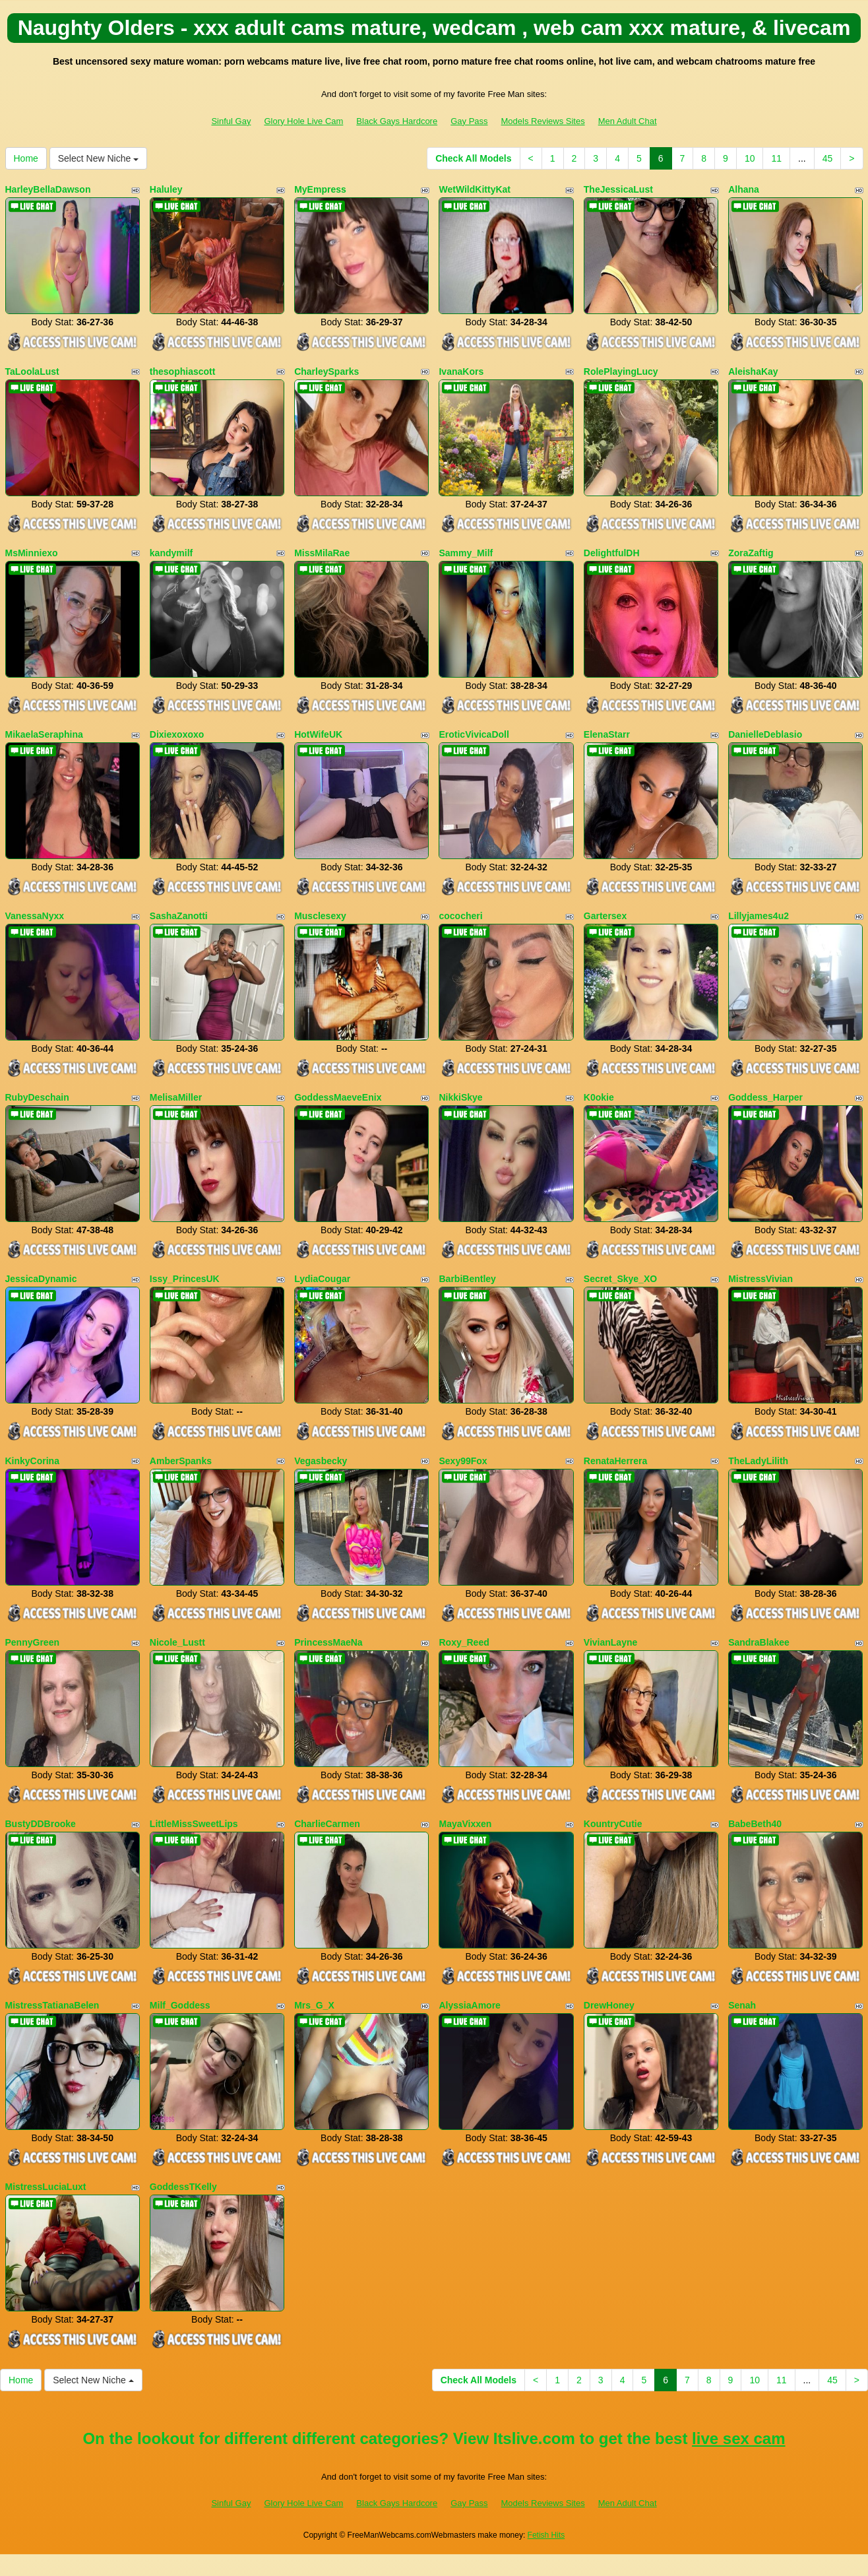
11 (776, 158)
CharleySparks (326, 371)
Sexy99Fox (463, 1461)
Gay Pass (468, 121)
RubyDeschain (37, 1097)
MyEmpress (320, 189)
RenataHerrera (616, 1461)
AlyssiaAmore (469, 2005)
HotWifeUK (318, 734)
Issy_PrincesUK (185, 1278)
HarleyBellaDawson (48, 189)
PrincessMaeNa (328, 1642)
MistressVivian (760, 1278)
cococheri (460, 916)
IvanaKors (461, 371)
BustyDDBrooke (40, 1824)
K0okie (599, 1097)
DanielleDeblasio (765, 734)
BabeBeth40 (755, 1824)
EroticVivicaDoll (474, 734)
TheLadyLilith (758, 1461)
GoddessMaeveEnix (337, 1097)
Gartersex (605, 916)
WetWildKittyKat (475, 189)
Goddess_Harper (765, 1097)
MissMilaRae (322, 553)
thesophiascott (183, 371)
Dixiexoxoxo (177, 734)
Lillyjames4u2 (758, 916)
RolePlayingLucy (621, 371)
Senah (742, 2005)
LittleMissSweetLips (194, 1824)
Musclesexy (320, 916)
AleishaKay (753, 371)
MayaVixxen (465, 1824)
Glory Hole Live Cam (303, 121)
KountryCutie (613, 1824)
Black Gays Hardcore (396, 121)
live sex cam (738, 2438)
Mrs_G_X (314, 2005)
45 (827, 158)
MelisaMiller (176, 1097)
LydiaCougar (322, 1278)
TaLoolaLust (32, 371)
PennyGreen (32, 1642)
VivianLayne (610, 1642)
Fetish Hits (546, 2535)
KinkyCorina (32, 1461)
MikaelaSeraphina (44, 734)
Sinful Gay (231, 121)
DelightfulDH (612, 553)
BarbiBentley (467, 1278)
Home (26, 158)
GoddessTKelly (183, 2186)
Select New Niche (98, 158)
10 (750, 158)
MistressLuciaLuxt (45, 2186)
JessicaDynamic (41, 1278)
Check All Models (473, 158)
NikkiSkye (460, 1097)
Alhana (743, 189)
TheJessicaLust (618, 189)
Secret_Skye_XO (620, 1278)
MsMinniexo (31, 553)
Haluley (166, 189)
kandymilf (171, 553)
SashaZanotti (179, 916)
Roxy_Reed (464, 1642)
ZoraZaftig (750, 553)
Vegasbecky (320, 1461)
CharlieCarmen (327, 1824)
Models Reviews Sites (543, 121)
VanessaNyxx (35, 916)
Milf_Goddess (180, 2005)
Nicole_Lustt (177, 1642)
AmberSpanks (181, 1461)
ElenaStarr (607, 734)
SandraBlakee (759, 1642)
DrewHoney (609, 2005)
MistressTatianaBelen (52, 2005)
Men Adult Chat (627, 121)
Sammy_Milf (466, 553)
